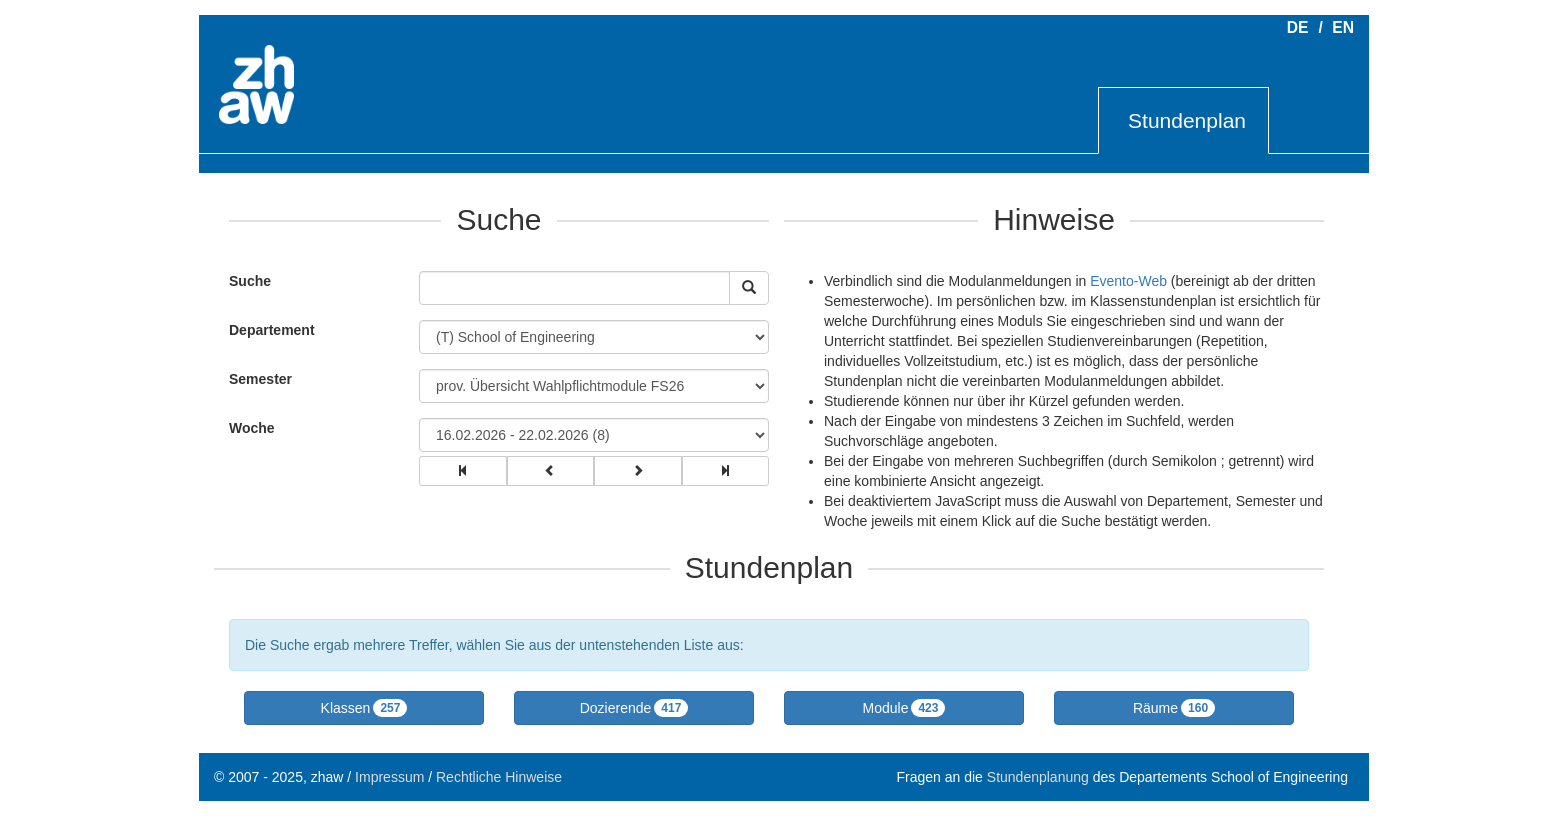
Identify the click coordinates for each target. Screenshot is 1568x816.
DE (1298, 27)
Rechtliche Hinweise (499, 777)
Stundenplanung (1038, 777)
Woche (252, 428)
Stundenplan (1187, 120)
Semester (260, 379)
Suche (245, 281)
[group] (463, 471)
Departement (272, 330)
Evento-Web (1128, 281)
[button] (364, 708)
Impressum (389, 777)
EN (1343, 27)
